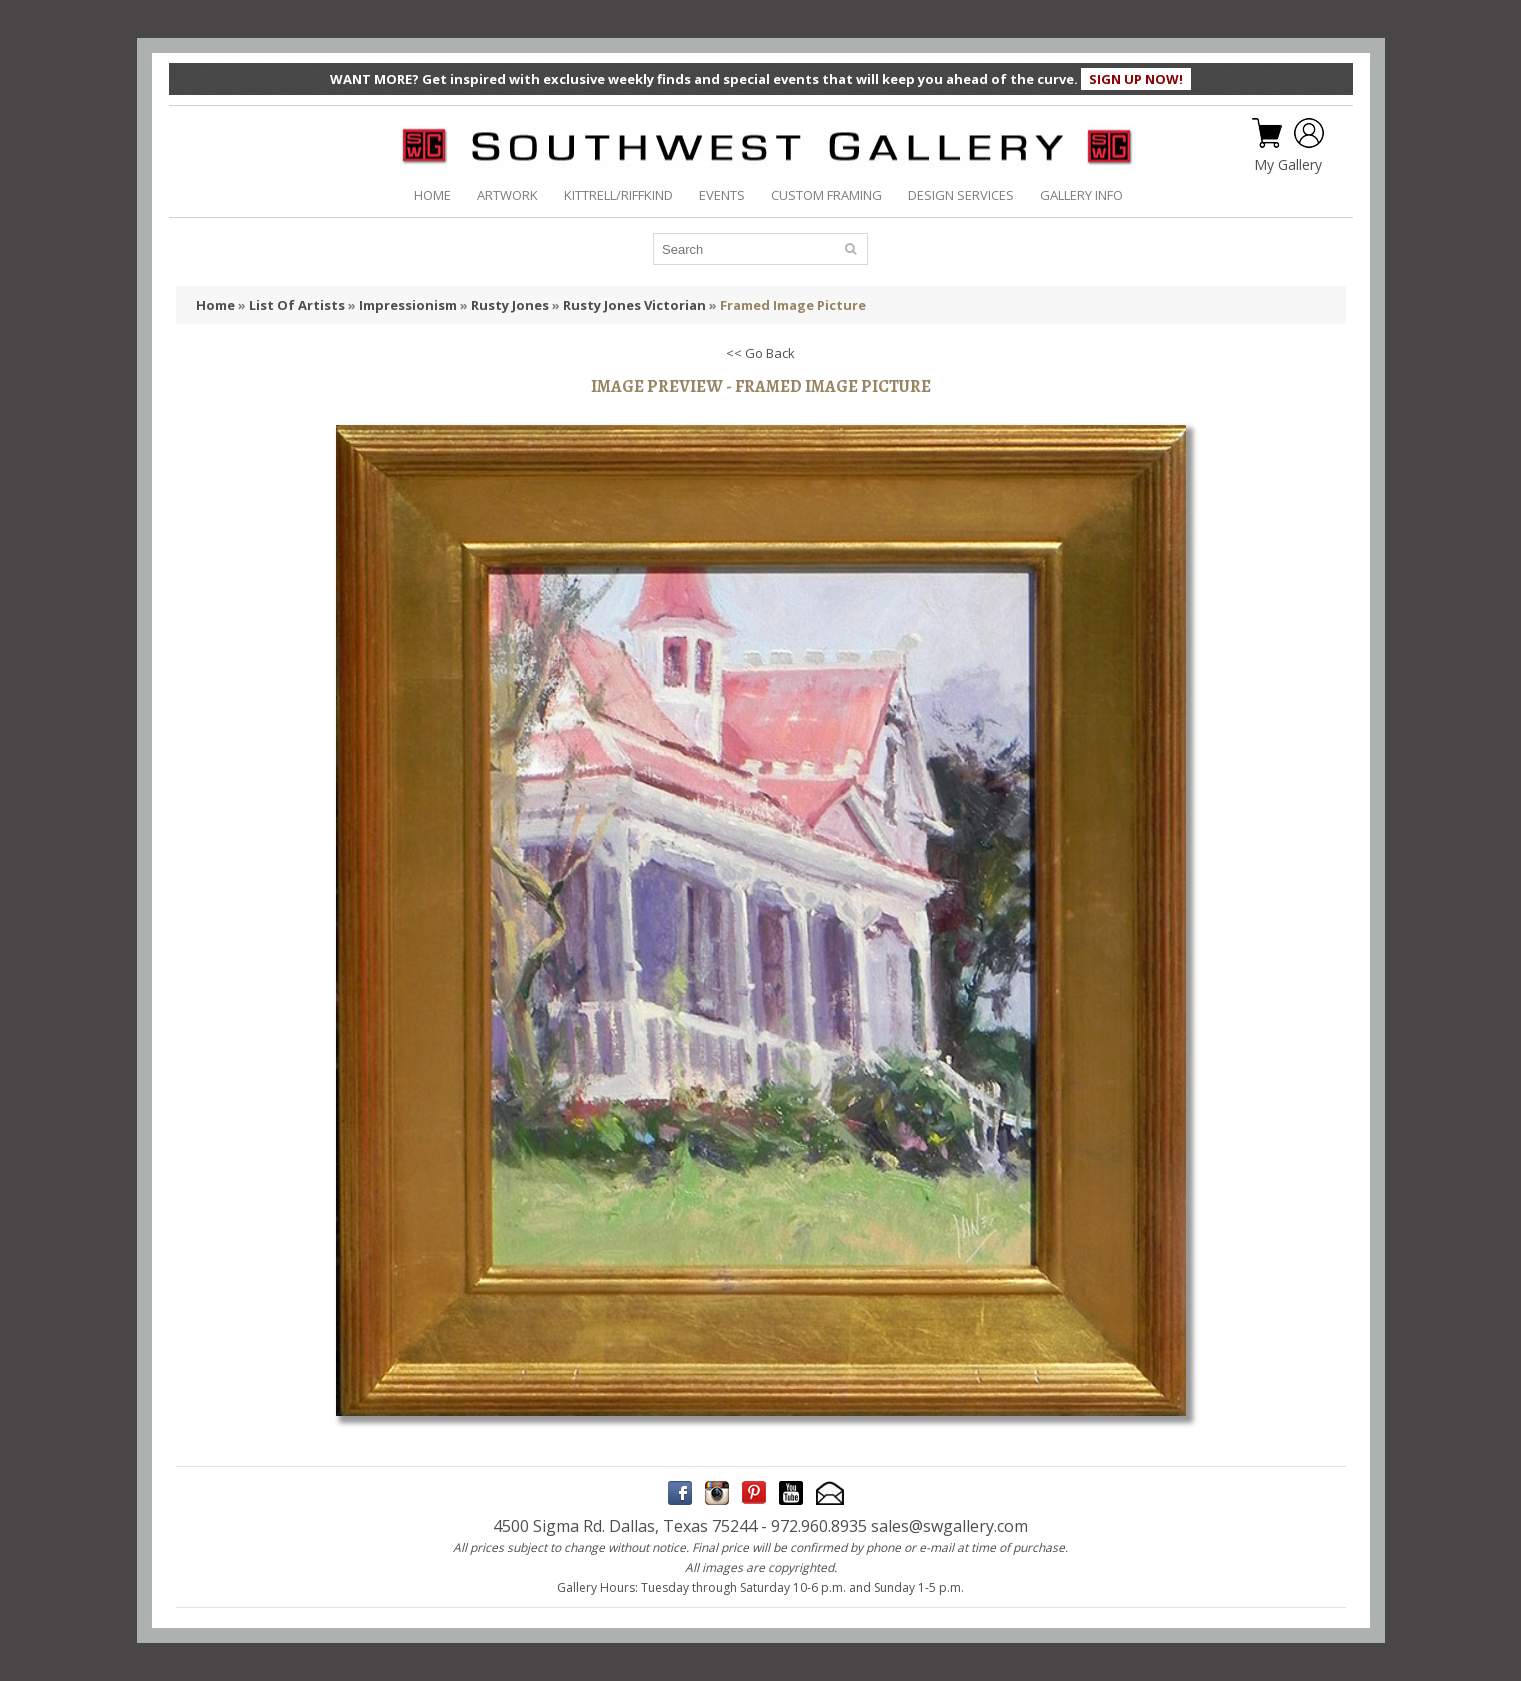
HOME (432, 195)
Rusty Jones (510, 305)
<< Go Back (760, 353)
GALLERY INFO (1081, 195)
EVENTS (722, 195)
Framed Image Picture (793, 305)
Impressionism (408, 305)
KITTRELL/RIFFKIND (618, 195)
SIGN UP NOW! (1136, 79)
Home (215, 305)
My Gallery (1288, 165)
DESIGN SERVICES (961, 195)
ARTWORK (507, 195)
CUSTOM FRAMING (826, 195)
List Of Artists (297, 305)
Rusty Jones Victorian (634, 305)
